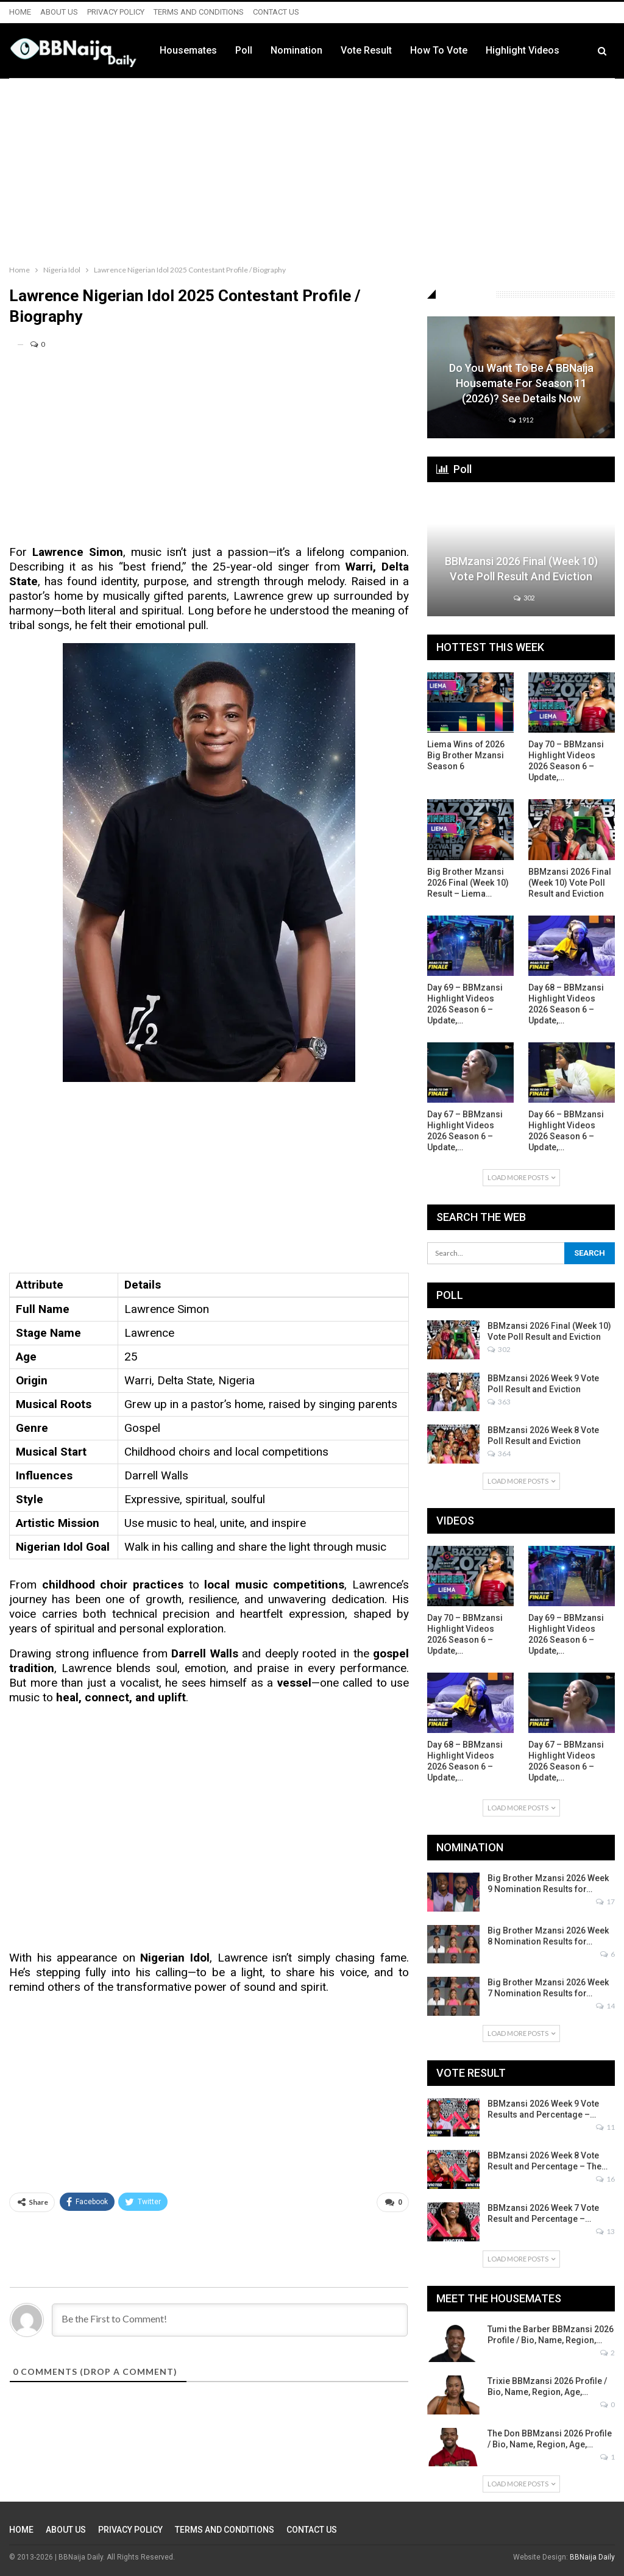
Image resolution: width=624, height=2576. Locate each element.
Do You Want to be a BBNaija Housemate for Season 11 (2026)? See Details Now (521, 383)
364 (499, 1453)
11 (605, 2127)
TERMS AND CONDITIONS (199, 11)
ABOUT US (59, 11)
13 (605, 2231)
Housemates (260, 50)
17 (605, 1901)
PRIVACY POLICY (115, 11)
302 (524, 598)
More (569, 50)
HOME (20, 11)
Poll (315, 50)
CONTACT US (276, 11)
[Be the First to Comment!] (230, 2320)
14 (605, 2005)
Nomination (368, 50)
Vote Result (438, 50)
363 (499, 1401)
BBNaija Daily (592, 2557)
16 (605, 2178)
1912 (521, 420)
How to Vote (510, 50)
